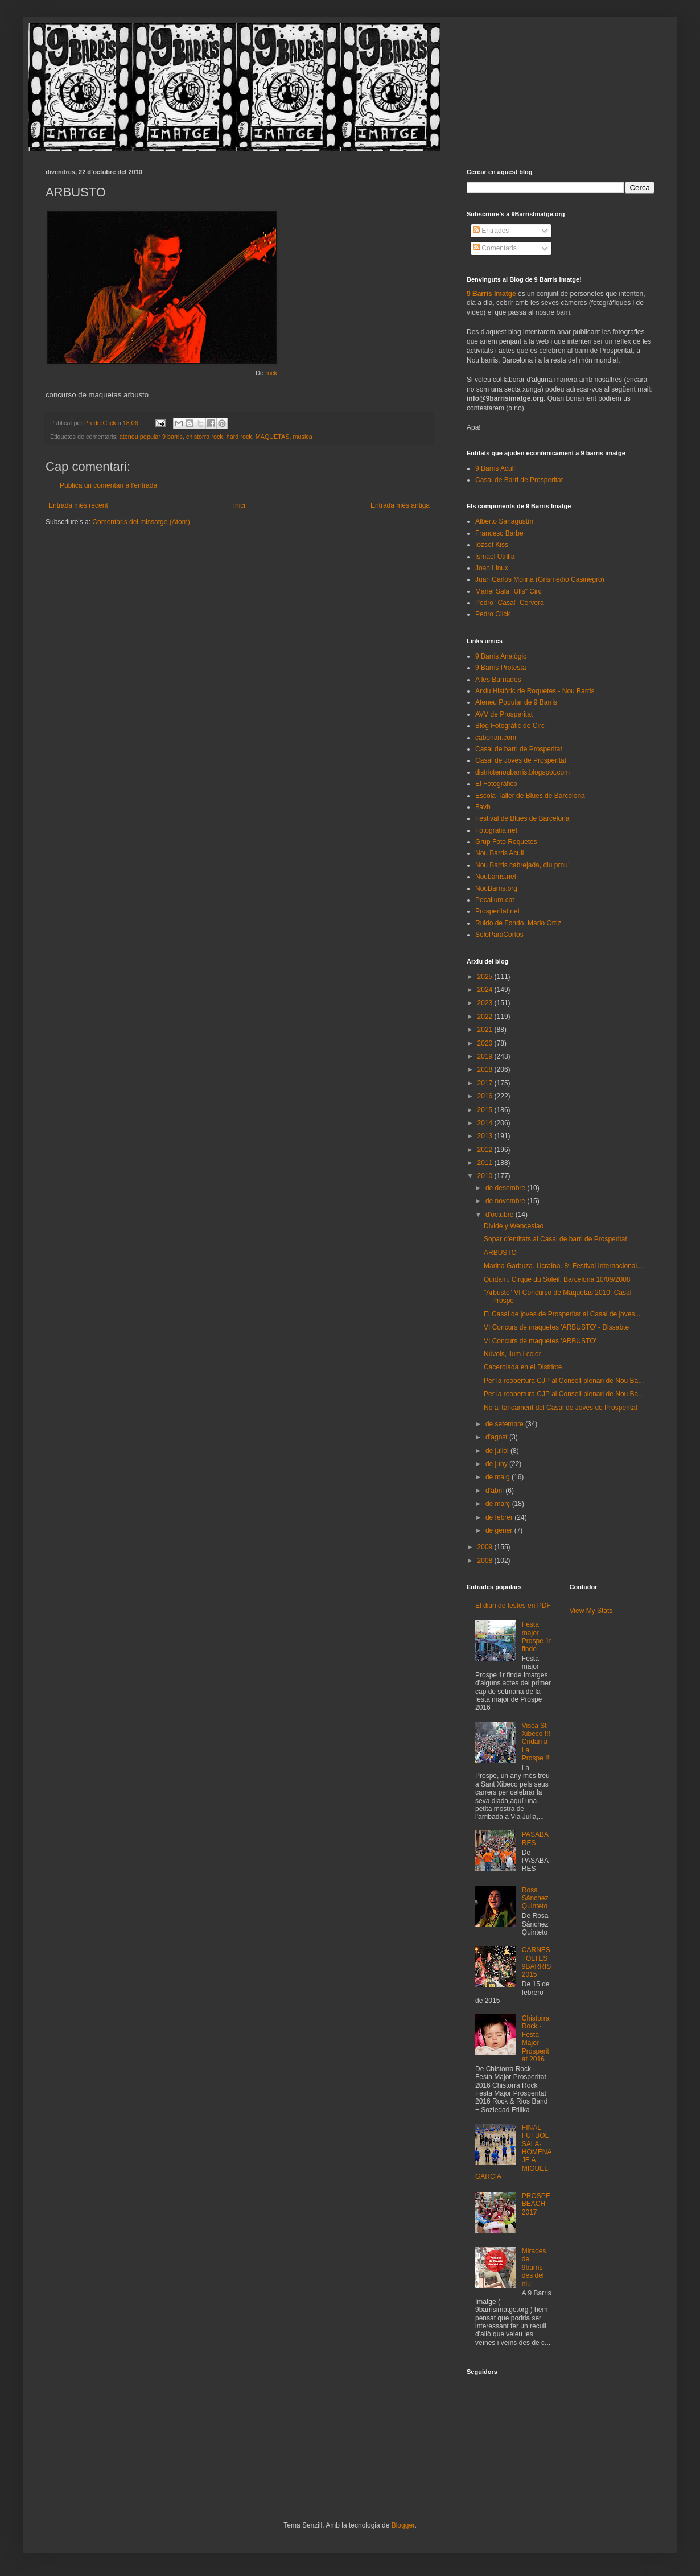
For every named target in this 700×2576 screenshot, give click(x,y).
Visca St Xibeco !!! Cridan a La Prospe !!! (536, 1742)
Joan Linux (491, 568)
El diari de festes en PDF (513, 1606)
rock (271, 372)
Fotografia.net (496, 830)
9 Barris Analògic (500, 656)
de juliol (497, 1451)
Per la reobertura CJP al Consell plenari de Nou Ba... (564, 1381)
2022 (486, 1016)
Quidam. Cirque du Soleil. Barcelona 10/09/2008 (557, 1279)
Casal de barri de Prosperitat (518, 749)
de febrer (499, 1517)
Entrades (491, 230)
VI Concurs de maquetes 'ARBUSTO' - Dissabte (556, 1327)
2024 (486, 990)
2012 (486, 1150)
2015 (486, 1110)
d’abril (495, 1491)
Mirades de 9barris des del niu (534, 2267)
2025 (486, 977)
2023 (486, 1003)
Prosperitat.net (497, 911)
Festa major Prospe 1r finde (536, 1636)
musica (302, 436)
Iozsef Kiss (491, 545)
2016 (486, 1096)
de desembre (506, 1188)
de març (498, 1504)
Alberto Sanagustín (504, 521)
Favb (483, 807)
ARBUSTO (500, 1253)
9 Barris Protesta (500, 668)
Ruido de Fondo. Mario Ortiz (518, 923)
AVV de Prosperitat (504, 714)
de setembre (505, 1424)
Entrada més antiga (400, 505)
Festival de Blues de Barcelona (522, 818)
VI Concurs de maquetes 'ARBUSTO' (540, 1341)
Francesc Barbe (499, 533)
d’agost (497, 1437)
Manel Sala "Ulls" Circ (508, 591)
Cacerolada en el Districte (523, 1367)
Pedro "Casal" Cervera (509, 603)
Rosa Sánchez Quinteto (535, 1898)
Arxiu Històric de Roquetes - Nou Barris (534, 691)
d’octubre (500, 1215)
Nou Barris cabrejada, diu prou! (522, 865)
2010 (486, 1176)
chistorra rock (204, 436)
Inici (239, 505)
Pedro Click (492, 614)
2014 (486, 1123)
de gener (499, 1530)
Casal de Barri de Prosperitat (519, 480)
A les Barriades (498, 680)
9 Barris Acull (495, 468)
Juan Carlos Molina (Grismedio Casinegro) (539, 579)
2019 (486, 1056)
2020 (486, 1043)
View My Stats (591, 1611)
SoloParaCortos (499, 935)
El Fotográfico (496, 784)
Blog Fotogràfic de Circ (510, 726)
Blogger (403, 2525)
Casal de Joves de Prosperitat (520, 760)
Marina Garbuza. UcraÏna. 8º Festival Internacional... (563, 1266)
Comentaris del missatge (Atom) (141, 522)
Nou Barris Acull (499, 853)
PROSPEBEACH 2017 (536, 2204)
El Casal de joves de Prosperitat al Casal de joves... (562, 1314)
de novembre (506, 1201)
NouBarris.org (496, 888)
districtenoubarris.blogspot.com (522, 772)
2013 (486, 1136)
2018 (486, 1069)
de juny (497, 1464)
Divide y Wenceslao (513, 1226)
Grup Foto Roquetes (506, 842)
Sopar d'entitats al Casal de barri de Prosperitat (555, 1239)
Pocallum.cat (494, 900)
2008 (486, 1561)
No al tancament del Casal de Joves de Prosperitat (560, 1408)
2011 (486, 1163)
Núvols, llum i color (512, 1354)
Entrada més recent (78, 505)
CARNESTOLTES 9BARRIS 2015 (536, 1962)
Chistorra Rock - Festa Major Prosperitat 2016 (536, 2038)
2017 (486, 1083)
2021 (486, 1030)
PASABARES (535, 1838)
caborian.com (495, 738)
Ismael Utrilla (494, 557)
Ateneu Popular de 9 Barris (516, 702)
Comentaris (495, 248)
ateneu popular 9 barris (151, 436)
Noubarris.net (495, 876)
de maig (498, 1477)
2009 (486, 1547)
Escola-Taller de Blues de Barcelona (530, 796)
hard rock (239, 436)
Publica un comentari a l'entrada (108, 485)
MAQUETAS (273, 436)
